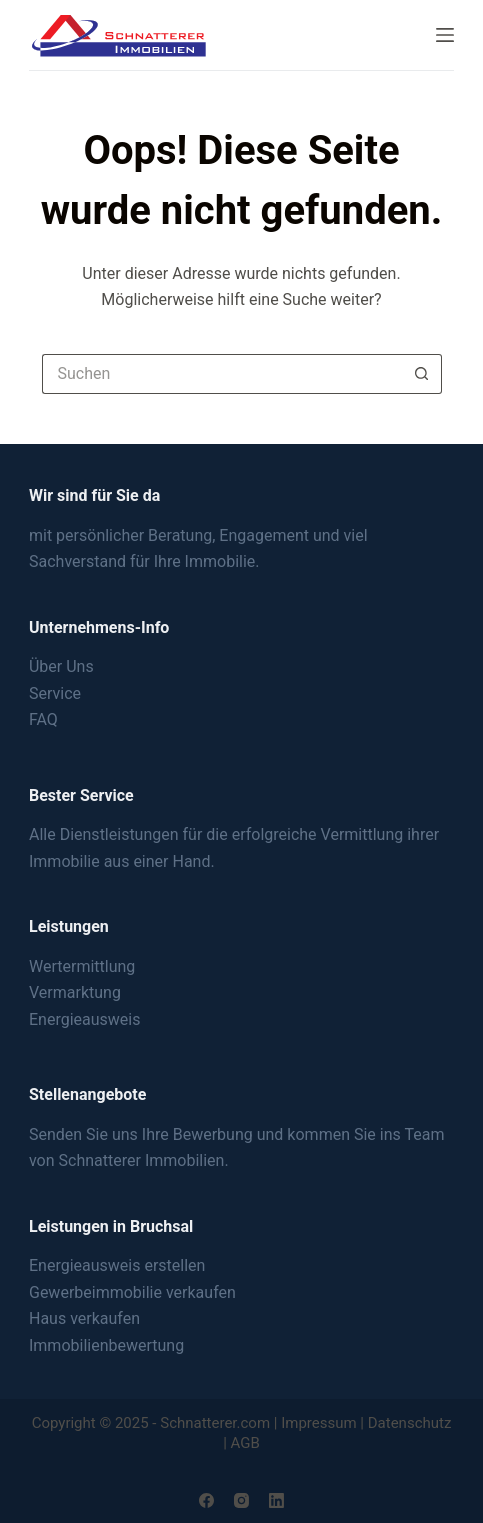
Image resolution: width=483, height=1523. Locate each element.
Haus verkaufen (84, 1318)
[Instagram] (241, 1500)
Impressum (318, 1423)
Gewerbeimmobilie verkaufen (132, 1292)
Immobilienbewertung (106, 1345)
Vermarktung (75, 992)
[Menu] (445, 35)
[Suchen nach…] (222, 374)
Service (55, 693)
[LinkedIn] (276, 1500)
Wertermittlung (82, 966)
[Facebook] (206, 1500)
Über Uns (61, 666)
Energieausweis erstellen (117, 1265)
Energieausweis (84, 1019)
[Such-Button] (422, 374)
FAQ (43, 719)
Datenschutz (410, 1423)
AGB (245, 1443)
